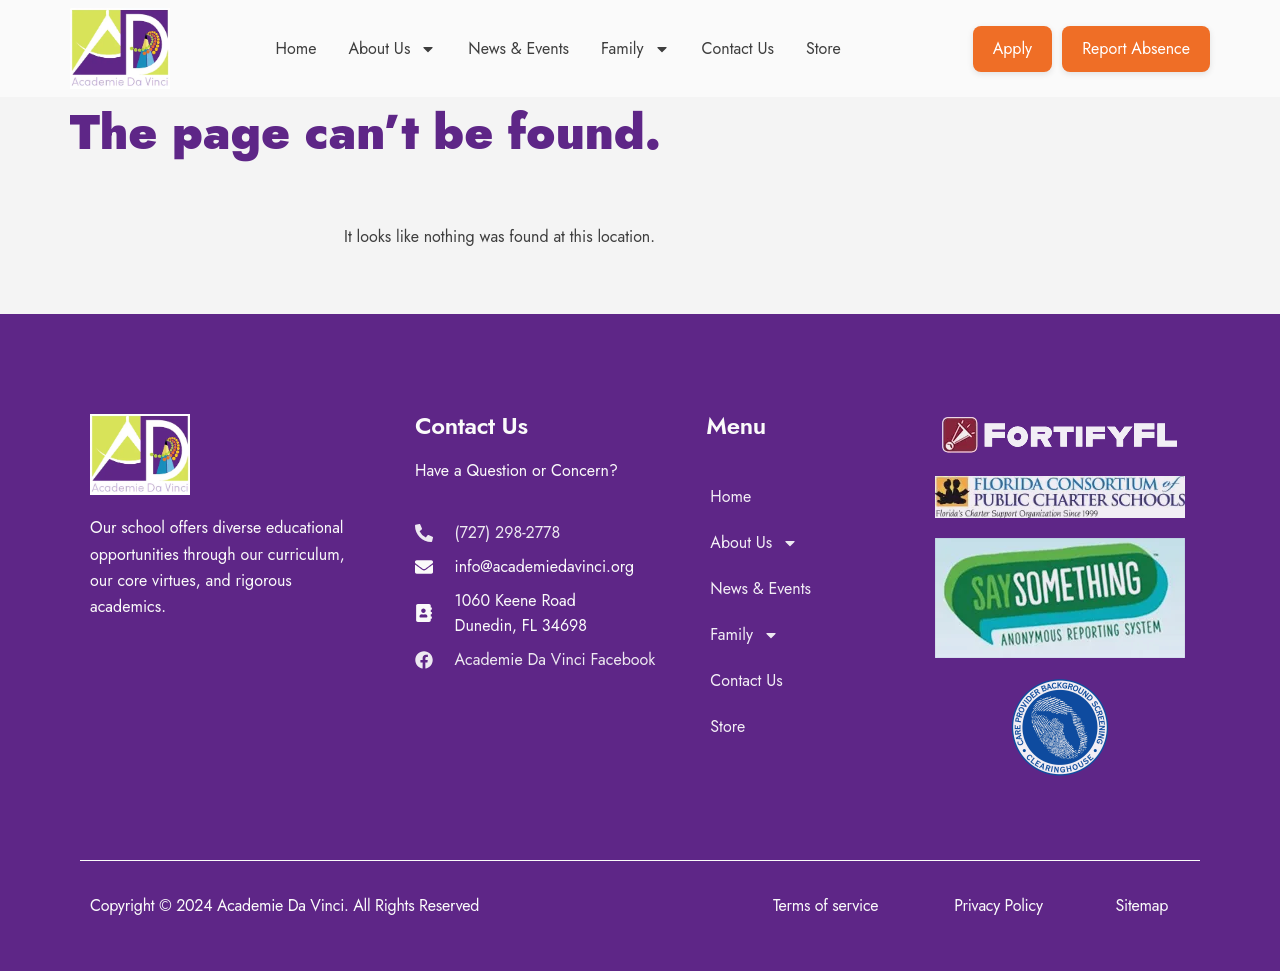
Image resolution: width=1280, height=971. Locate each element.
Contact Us (738, 48)
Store (823, 48)
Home (296, 48)
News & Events (518, 48)
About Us (392, 49)
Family (635, 49)
